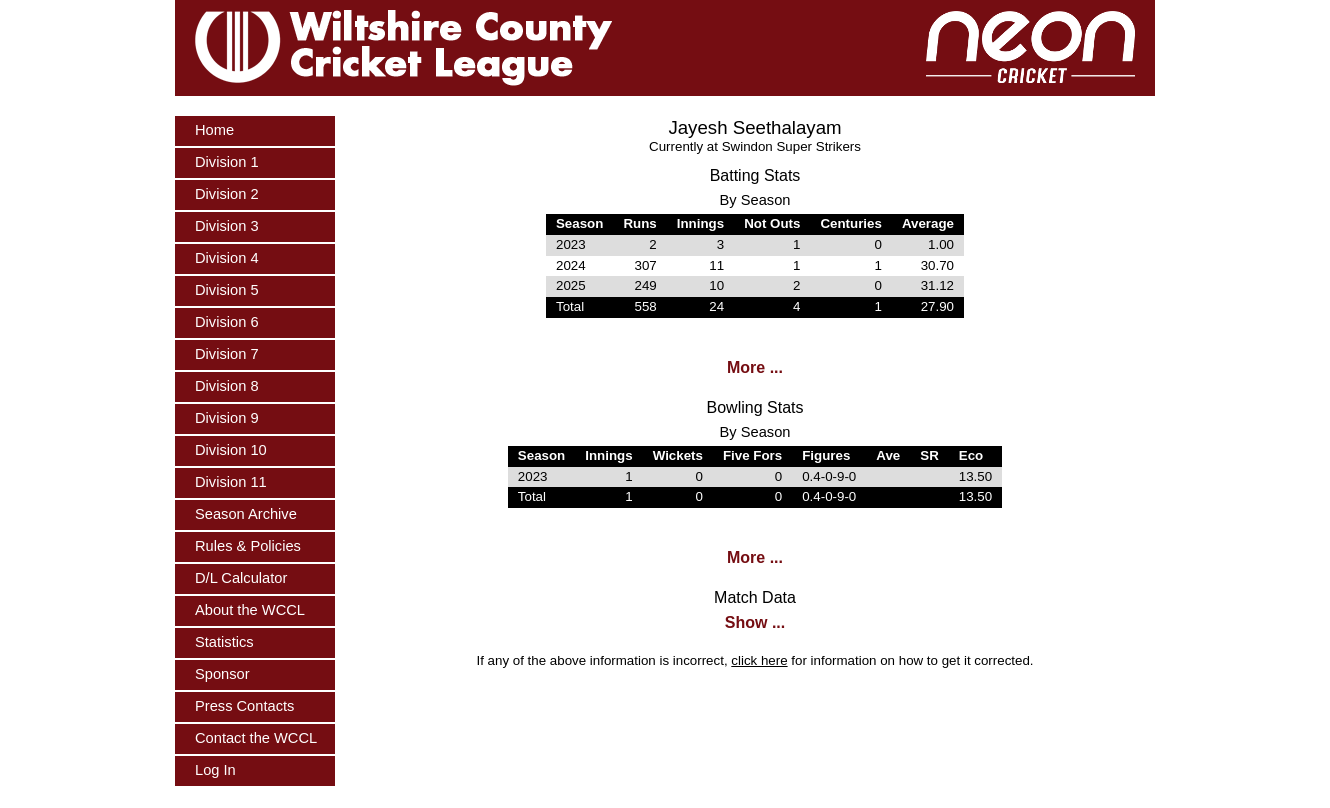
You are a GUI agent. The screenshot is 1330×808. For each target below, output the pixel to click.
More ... (755, 367)
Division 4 (227, 258)
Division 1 (227, 162)
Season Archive (246, 514)
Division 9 (227, 418)
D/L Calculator (241, 578)
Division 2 (227, 194)
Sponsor (222, 674)
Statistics (224, 642)
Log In (215, 770)
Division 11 (231, 482)
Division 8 (227, 386)
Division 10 (231, 450)
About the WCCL (250, 610)
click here (759, 660)
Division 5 (227, 290)
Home (214, 130)
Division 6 (227, 322)
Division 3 (227, 226)
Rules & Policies (248, 546)
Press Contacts (244, 706)
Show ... (755, 622)
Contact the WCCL (256, 738)
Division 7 (227, 354)
